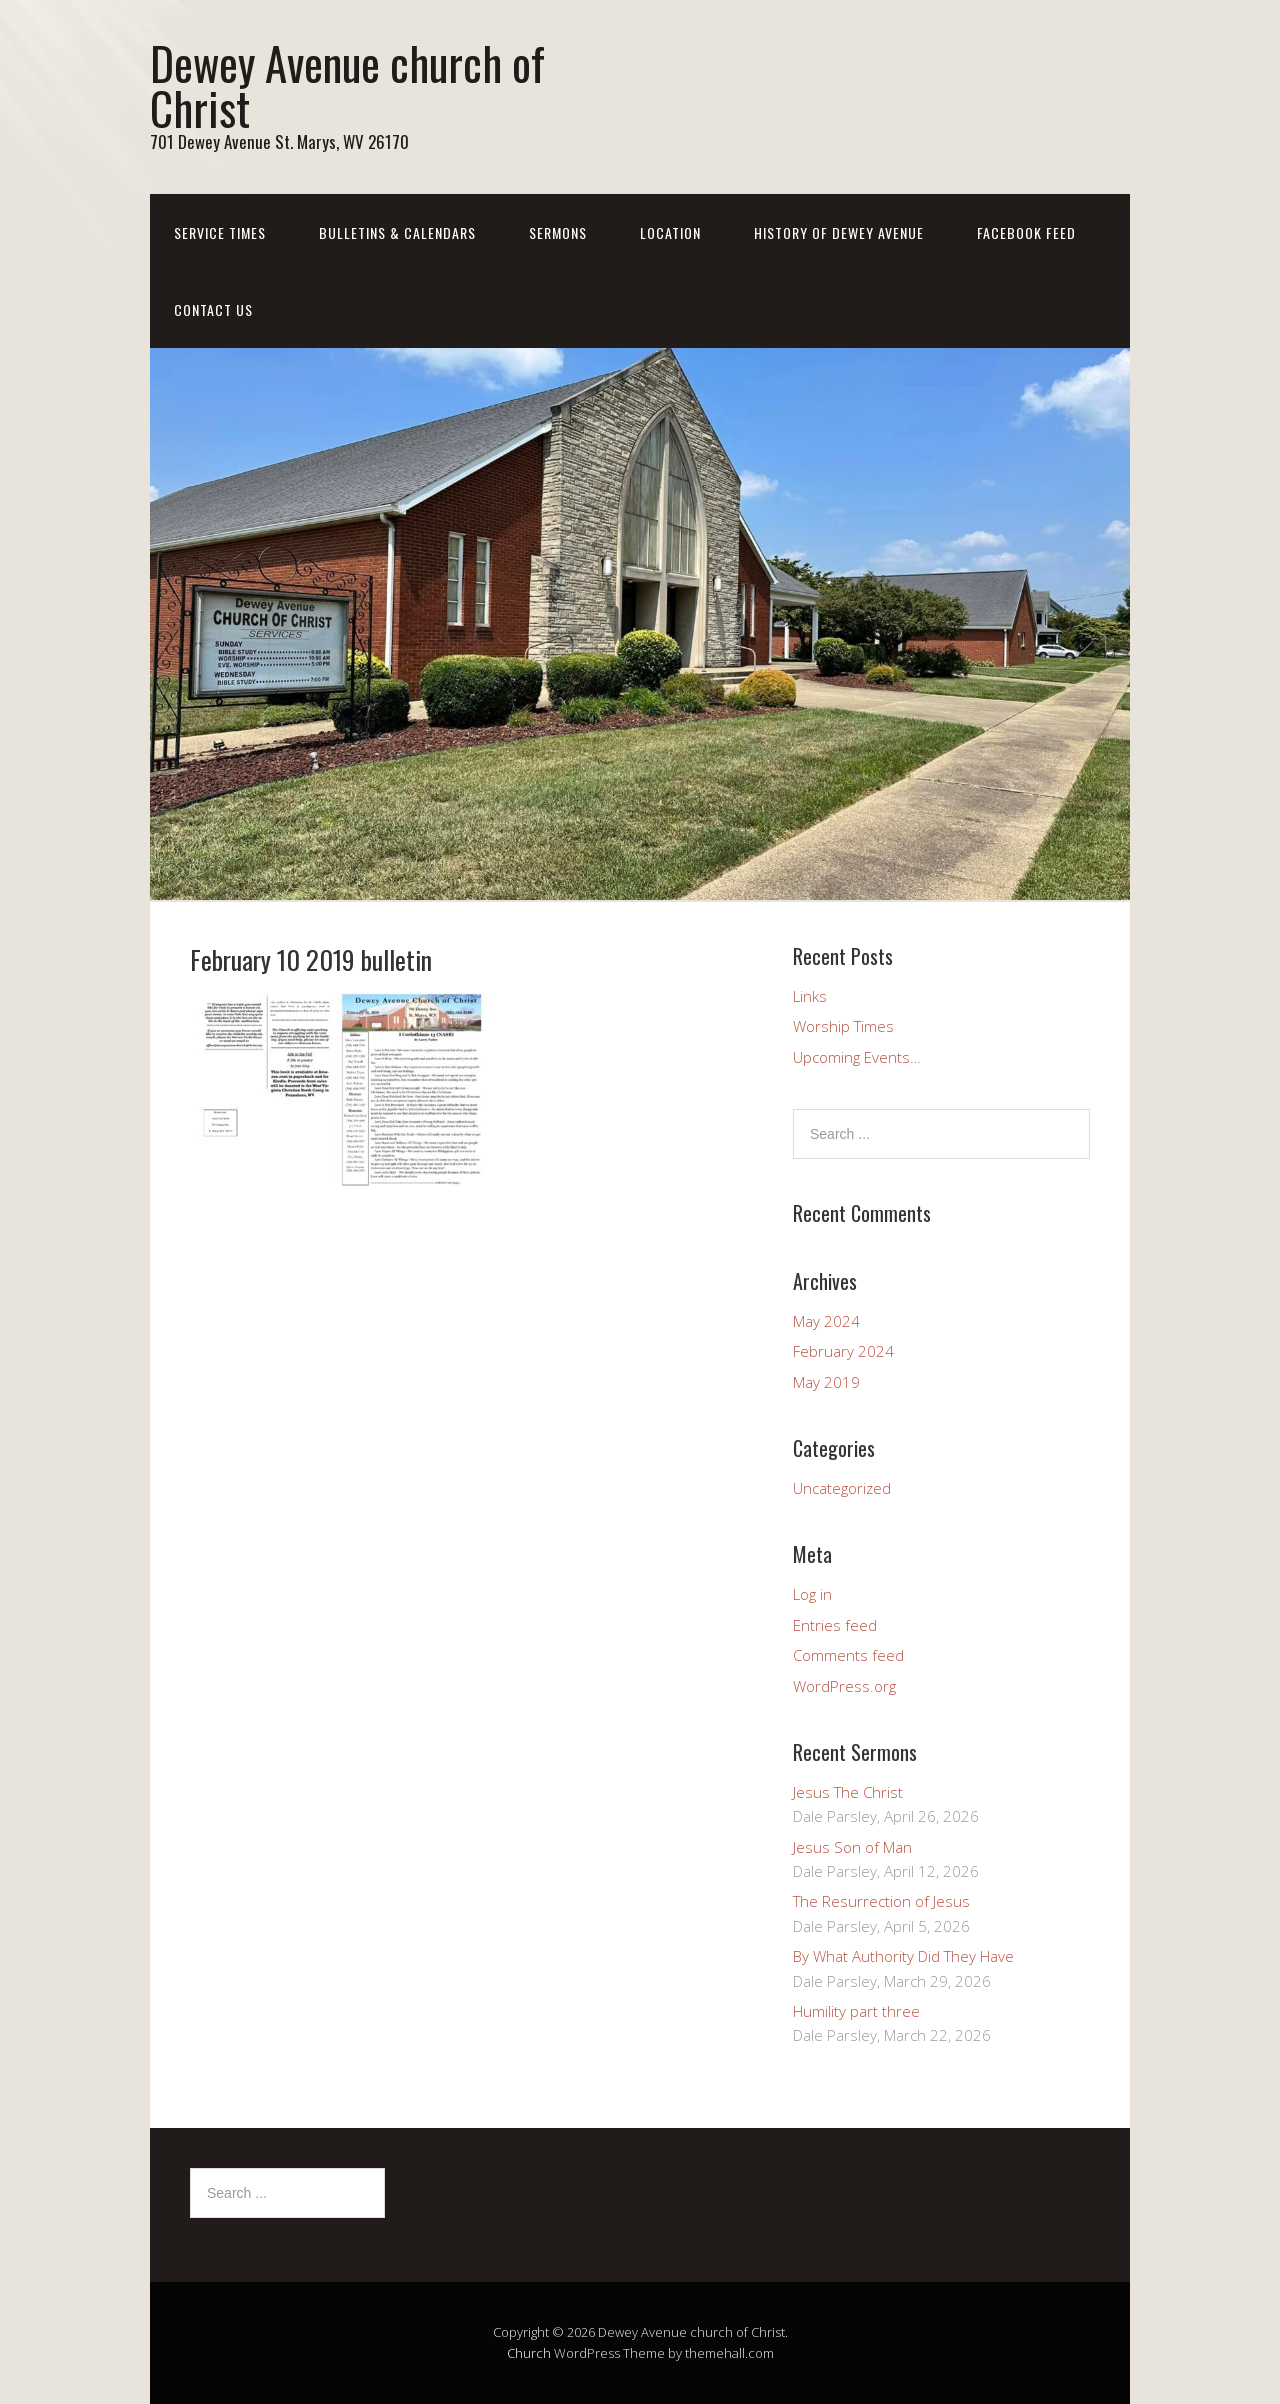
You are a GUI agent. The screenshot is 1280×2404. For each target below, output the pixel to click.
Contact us (213, 309)
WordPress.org (844, 1686)
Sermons (558, 232)
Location (670, 232)
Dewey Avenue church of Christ (347, 85)
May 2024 (826, 1321)
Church (529, 2353)
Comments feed (848, 1655)
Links (810, 996)
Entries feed (835, 1625)
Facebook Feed (1026, 232)
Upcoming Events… (857, 1057)
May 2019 (826, 1382)
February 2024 (843, 1351)
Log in (812, 1594)
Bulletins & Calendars (397, 232)
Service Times (220, 232)
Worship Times (843, 1026)
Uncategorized (842, 1488)
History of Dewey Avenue (839, 232)
